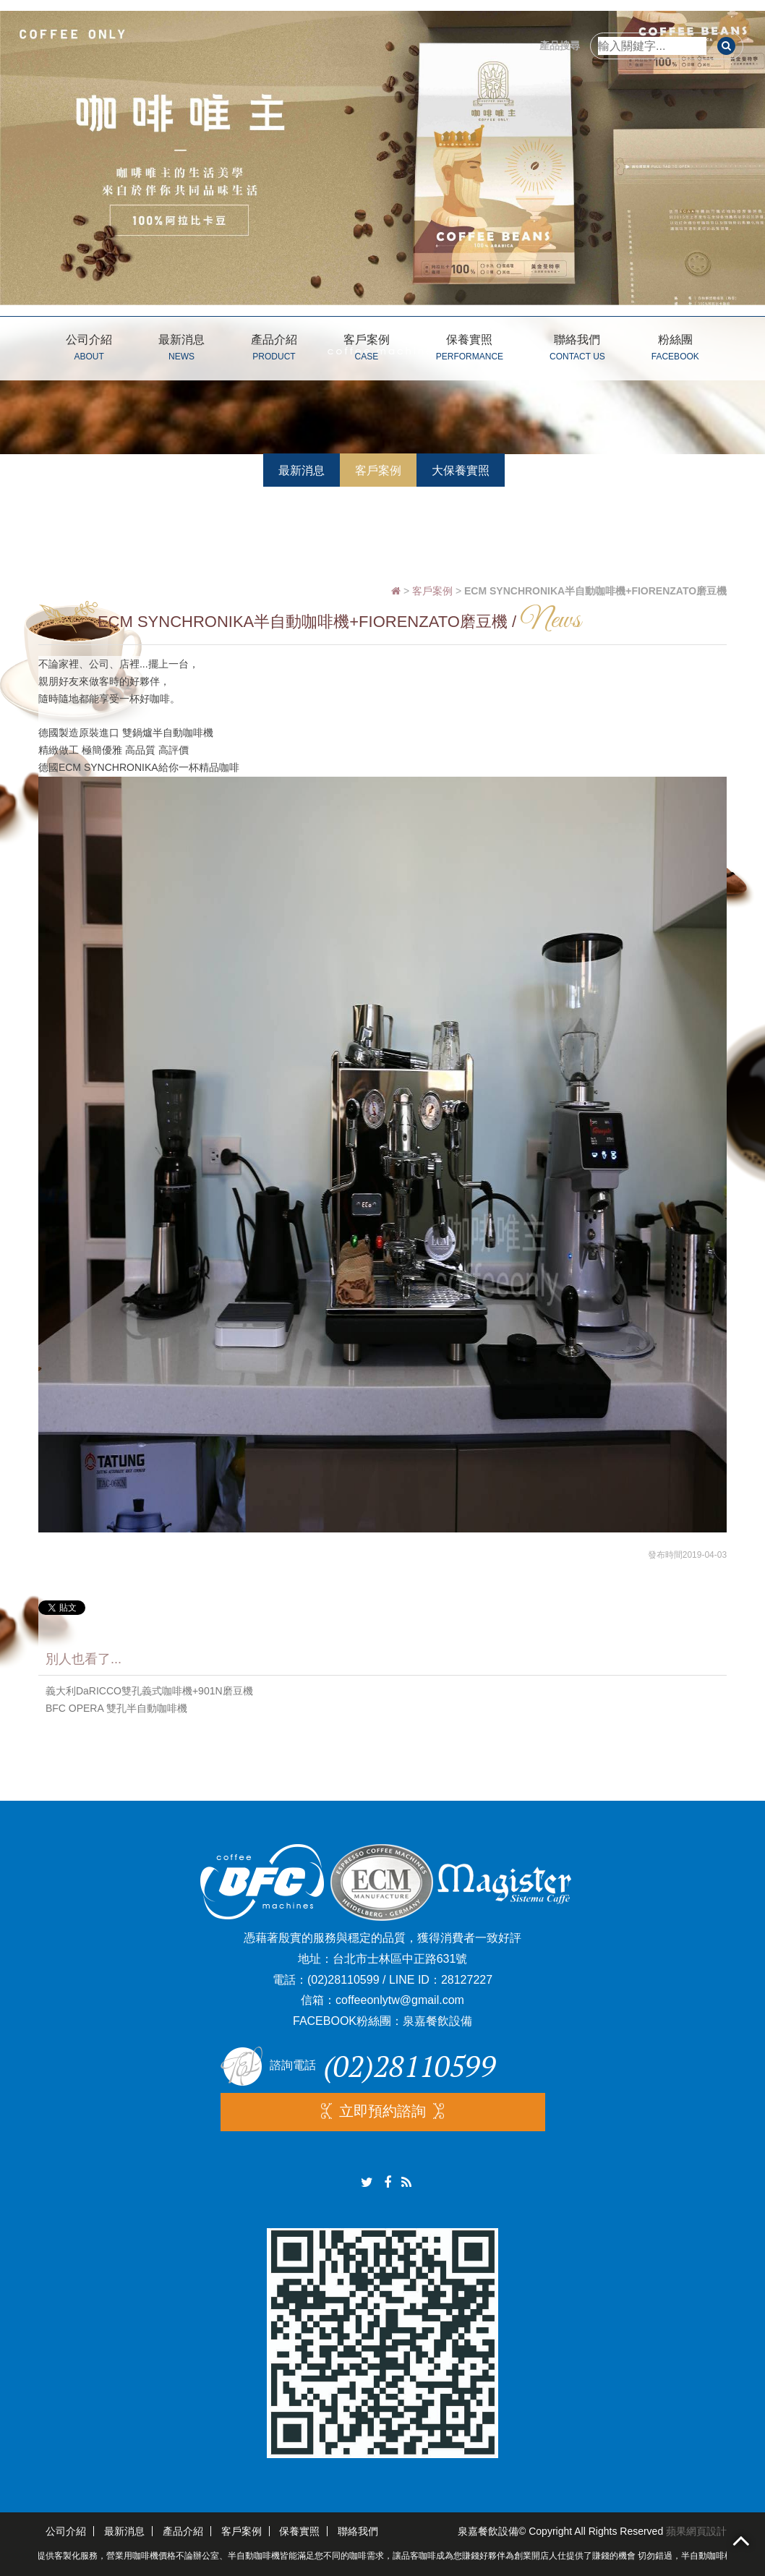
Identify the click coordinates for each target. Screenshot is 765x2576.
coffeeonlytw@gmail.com (400, 2000)
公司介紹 (89, 349)
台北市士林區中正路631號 (400, 1959)
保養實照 (469, 349)
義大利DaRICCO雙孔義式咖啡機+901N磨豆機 (149, 1691)
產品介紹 (274, 349)
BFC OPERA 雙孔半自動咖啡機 (116, 1708)
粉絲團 (675, 349)
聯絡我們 (577, 349)
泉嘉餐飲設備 (437, 2021)
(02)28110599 (343, 1980)
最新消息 (181, 349)
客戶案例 (366, 349)
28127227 (466, 1980)
